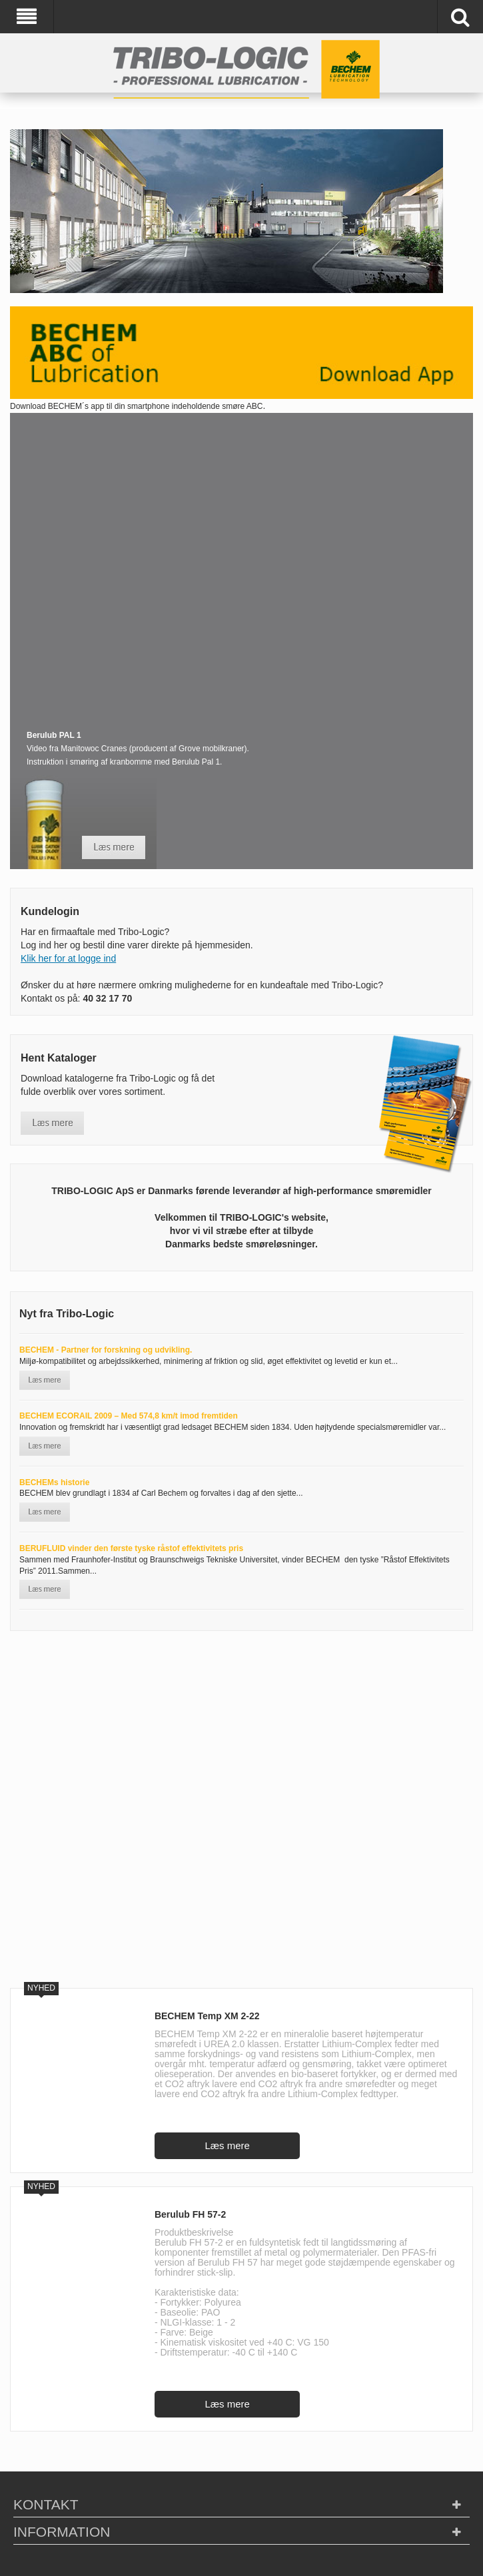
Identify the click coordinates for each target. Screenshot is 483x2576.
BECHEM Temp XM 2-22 (207, 2016)
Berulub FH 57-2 (190, 2214)
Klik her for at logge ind (68, 958)
